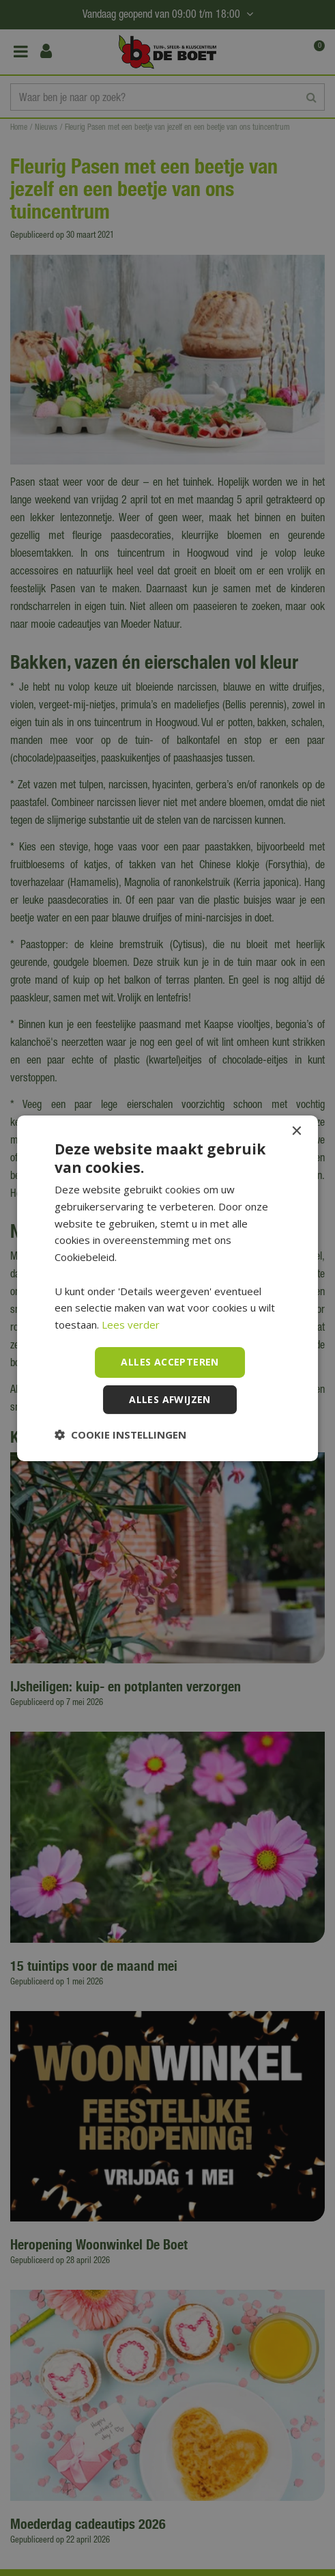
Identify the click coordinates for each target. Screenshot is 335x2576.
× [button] (296, 1131)
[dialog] (167, 1288)
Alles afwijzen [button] (170, 1399)
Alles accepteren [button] (169, 1361)
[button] (120, 1434)
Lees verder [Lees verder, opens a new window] (131, 1324)
